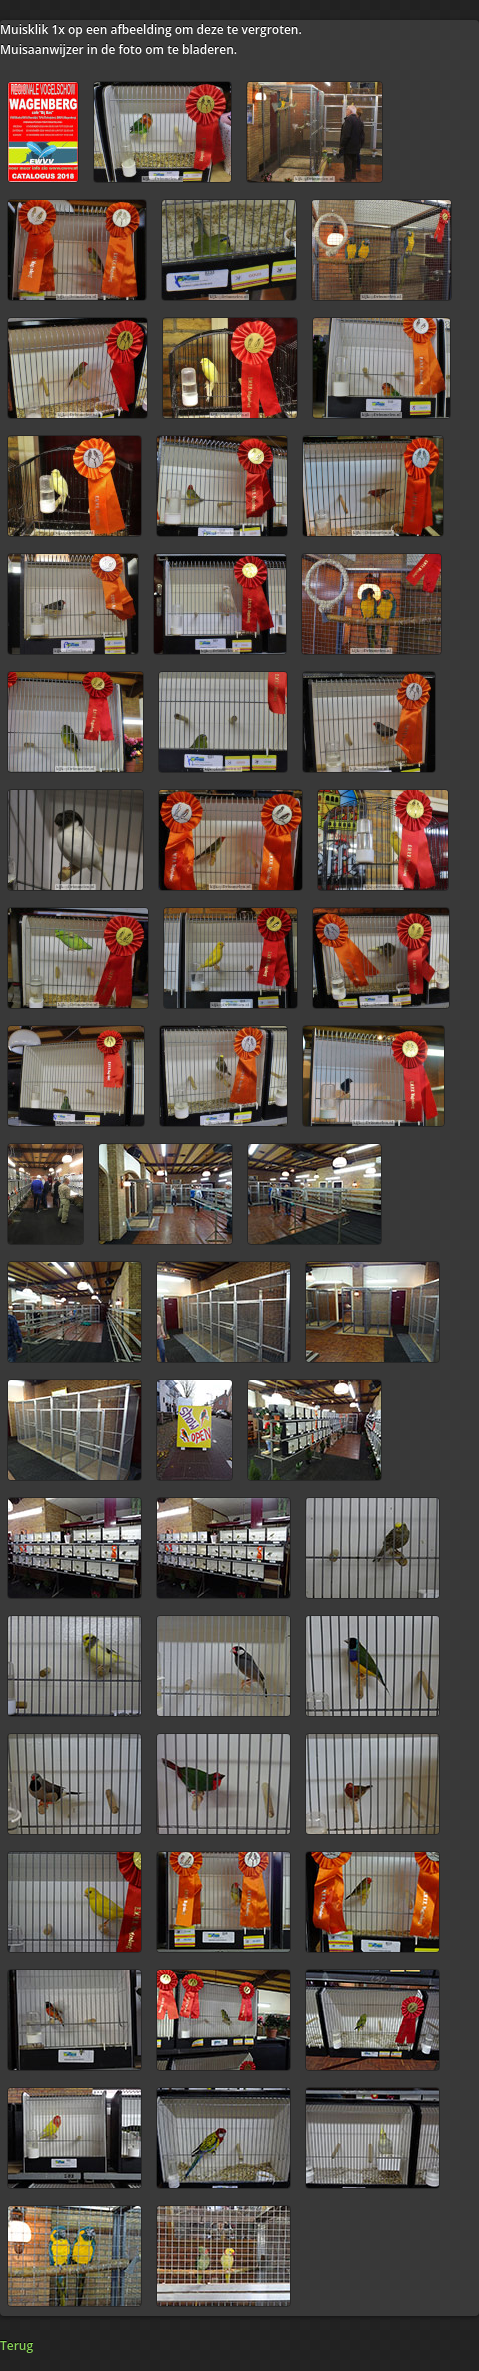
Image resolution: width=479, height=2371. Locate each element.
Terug (16, 2345)
